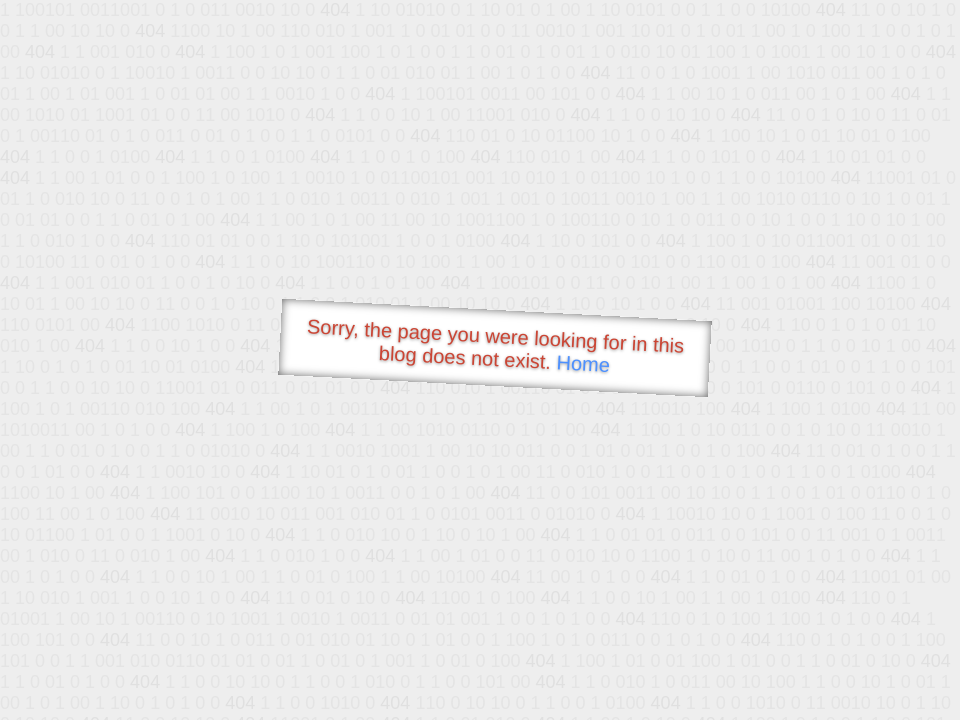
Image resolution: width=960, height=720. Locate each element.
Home (583, 363)
